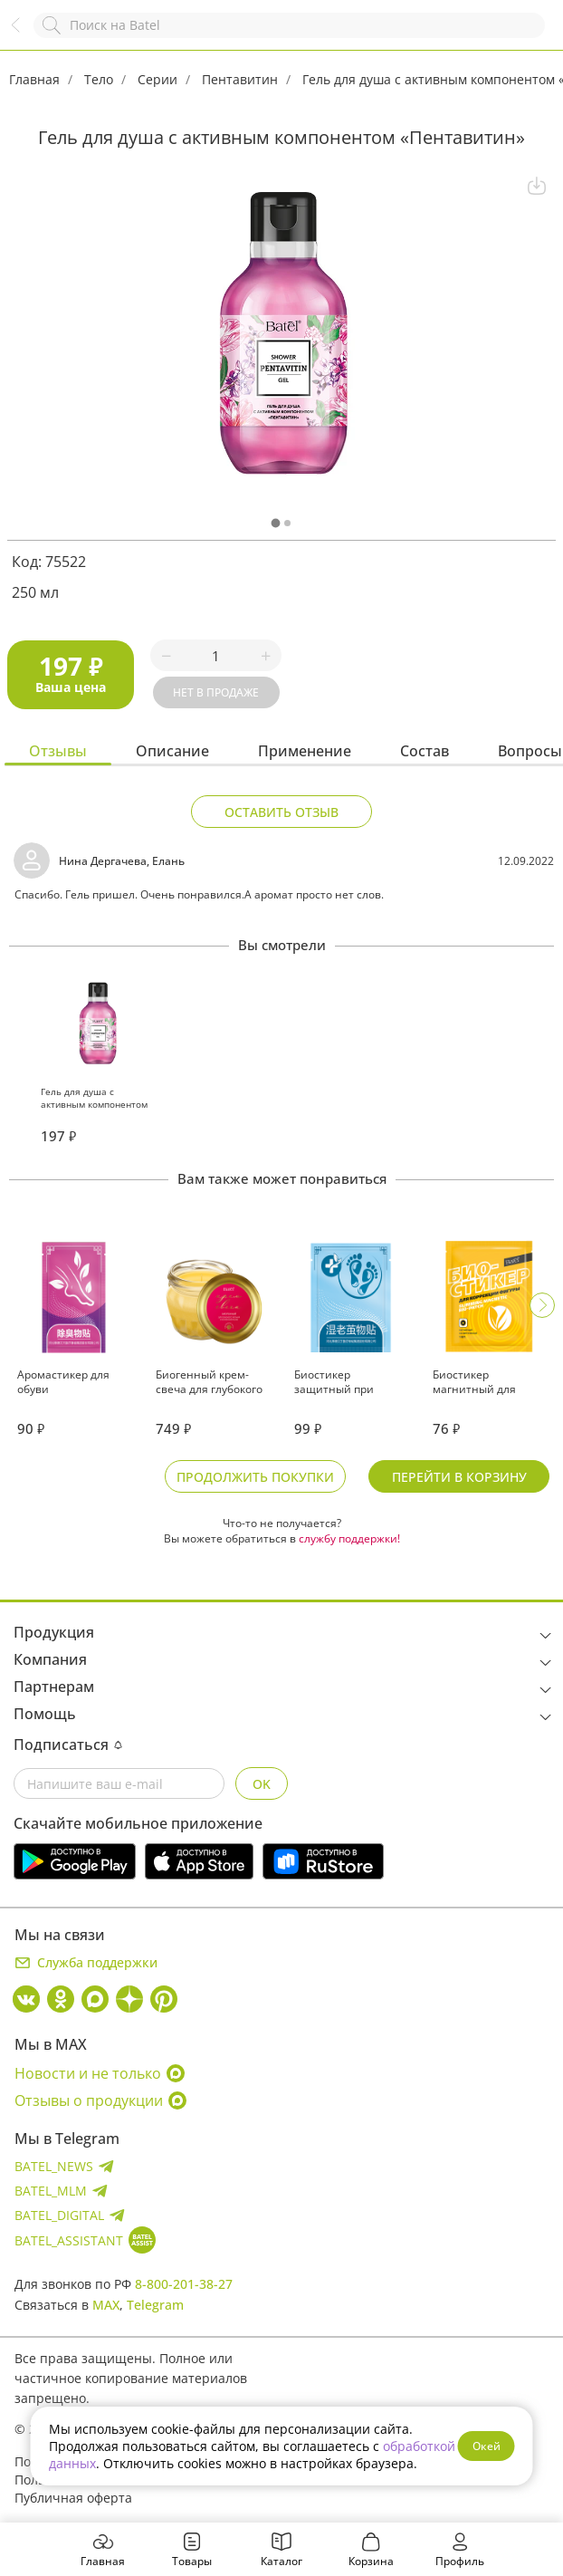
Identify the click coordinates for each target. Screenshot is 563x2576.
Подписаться (68, 1744)
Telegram (155, 2304)
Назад (24, 34)
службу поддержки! (349, 1538)
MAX (105, 2304)
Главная (34, 79)
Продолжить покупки (255, 1476)
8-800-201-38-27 (184, 2283)
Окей (486, 2446)
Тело (98, 79)
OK (262, 1784)
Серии (157, 79)
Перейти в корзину (459, 1476)
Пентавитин (240, 79)
